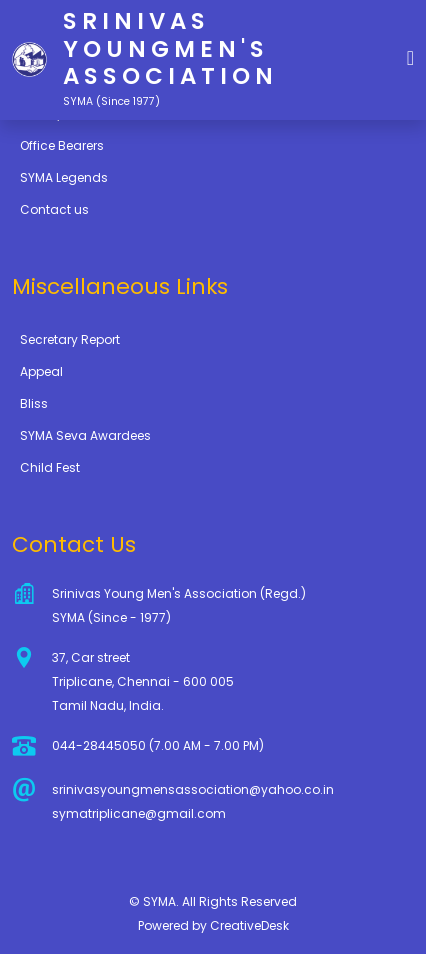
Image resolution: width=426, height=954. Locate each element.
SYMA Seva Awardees (85, 435)
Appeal (41, 371)
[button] (410, 56)
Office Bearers (62, 145)
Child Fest (50, 467)
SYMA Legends (64, 177)
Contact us (54, 209)
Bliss (34, 403)
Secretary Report (70, 339)
